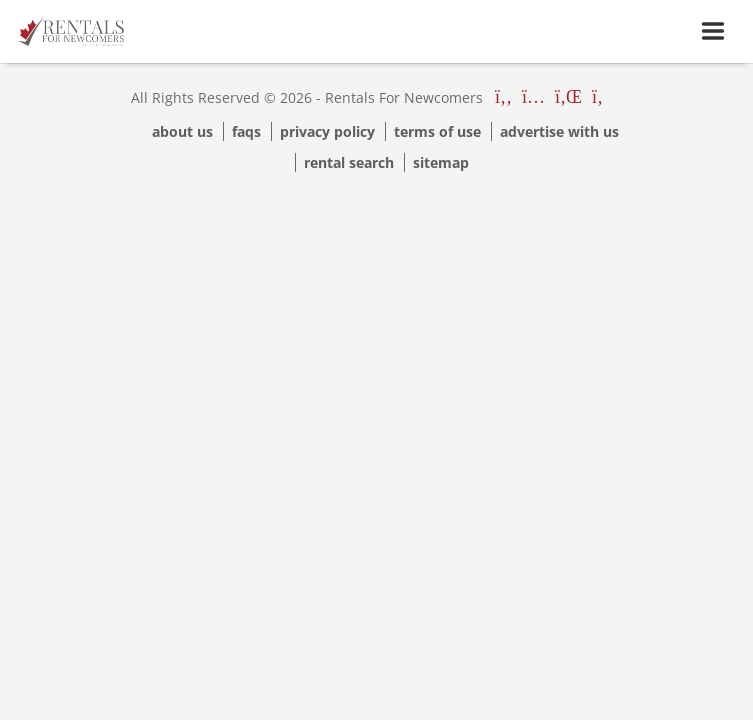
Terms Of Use (437, 131)
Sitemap (441, 162)
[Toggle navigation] (713, 31)
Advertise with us (559, 131)
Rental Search (349, 162)
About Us (182, 131)
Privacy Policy (327, 131)
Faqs (246, 131)
